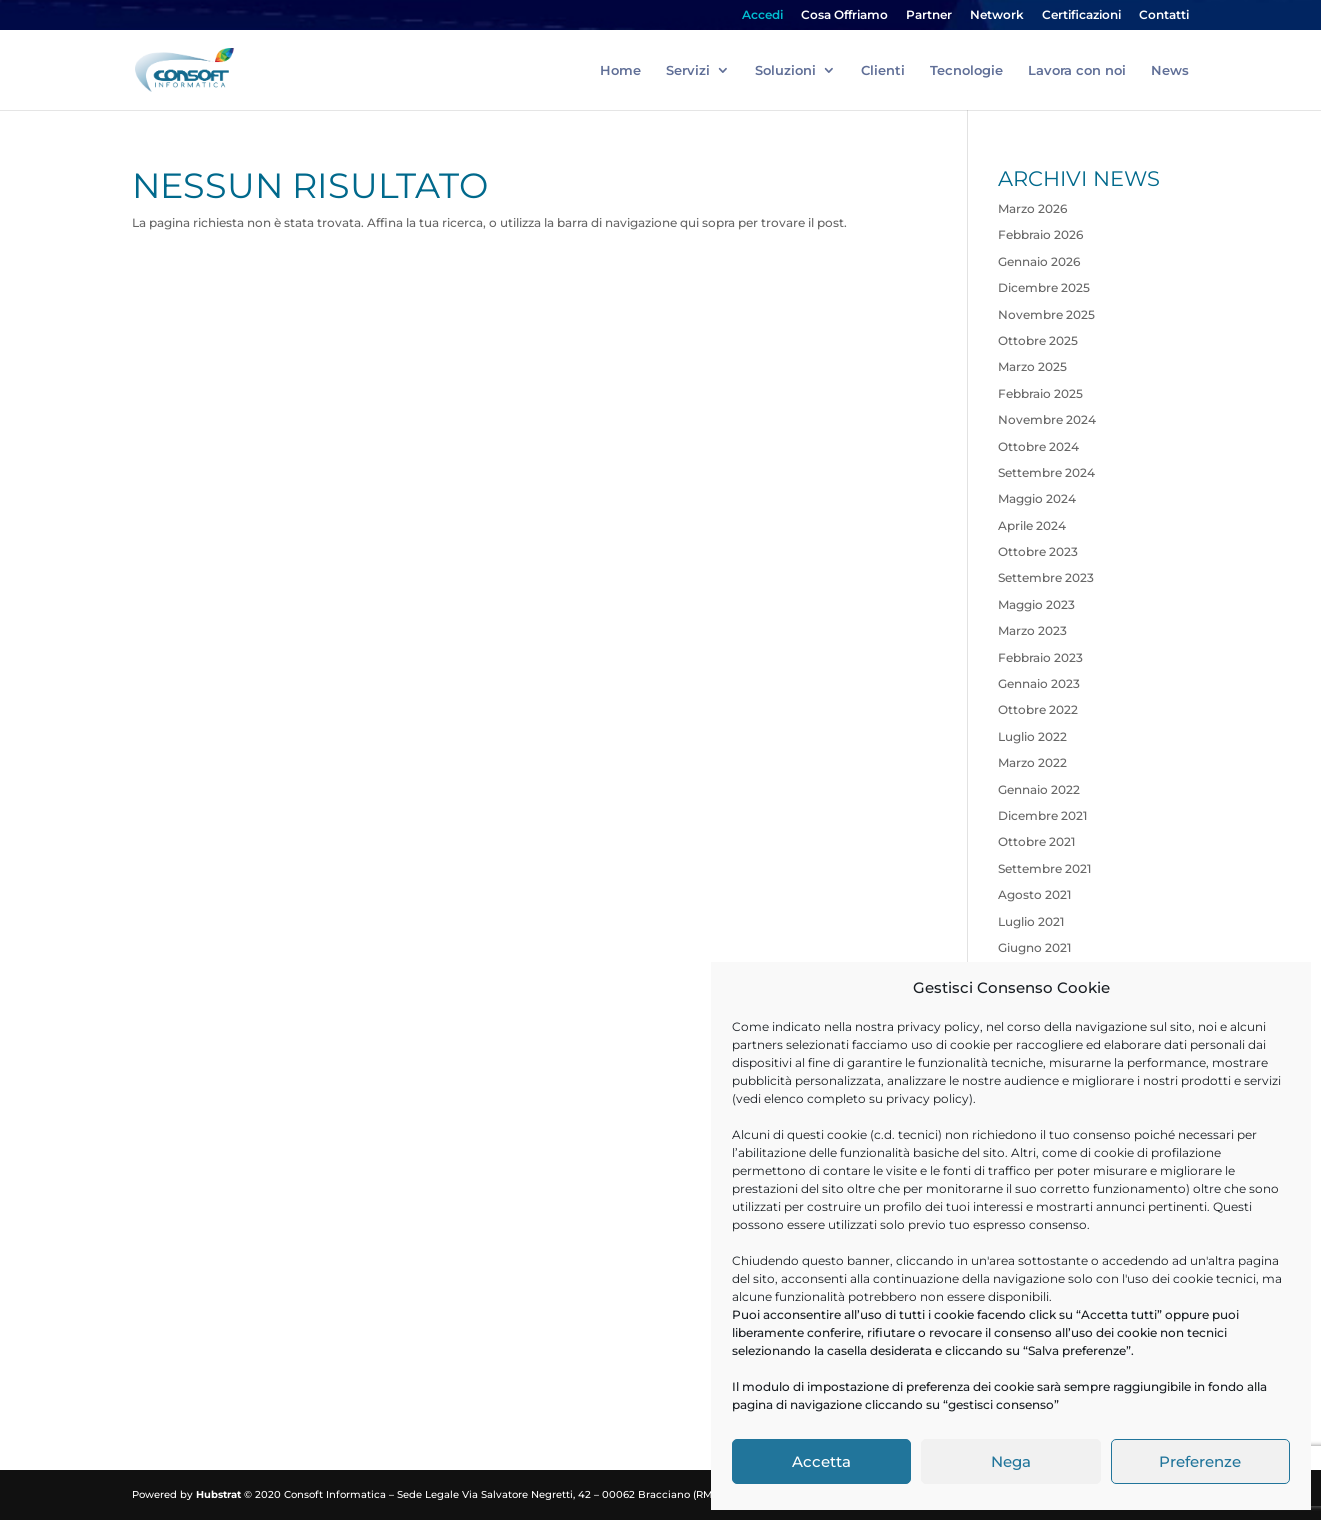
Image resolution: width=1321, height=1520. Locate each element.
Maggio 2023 (1036, 604)
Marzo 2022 (1032, 762)
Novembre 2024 (1047, 419)
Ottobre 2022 (1038, 709)
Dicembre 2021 (1042, 815)
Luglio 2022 (1032, 736)
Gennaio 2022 (1039, 789)
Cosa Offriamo (844, 15)
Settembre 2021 (1044, 868)
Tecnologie (966, 70)
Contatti (1164, 15)
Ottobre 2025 (1038, 340)
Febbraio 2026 (1040, 234)
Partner (929, 15)
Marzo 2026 (1032, 208)
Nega (1011, 1461)
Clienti (883, 70)
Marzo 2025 (1032, 366)
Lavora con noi (1077, 70)
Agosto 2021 (1034, 894)
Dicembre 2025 (1044, 287)
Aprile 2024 (1032, 525)
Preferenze (1200, 1461)
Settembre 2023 (1046, 577)
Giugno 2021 (1034, 947)
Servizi (688, 70)
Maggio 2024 (1037, 498)
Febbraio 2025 (1040, 393)
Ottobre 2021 (1036, 841)
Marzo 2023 (1032, 630)
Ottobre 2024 (1038, 446)
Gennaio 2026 (1039, 261)
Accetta (821, 1461)
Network (997, 15)
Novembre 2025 (1046, 314)
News (1170, 70)
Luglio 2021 (1031, 921)
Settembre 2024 (1046, 472)
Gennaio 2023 (1039, 683)
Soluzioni (785, 70)
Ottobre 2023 (1038, 551)
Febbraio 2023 (1040, 657)
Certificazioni (1081, 15)
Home (620, 70)
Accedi (762, 15)
